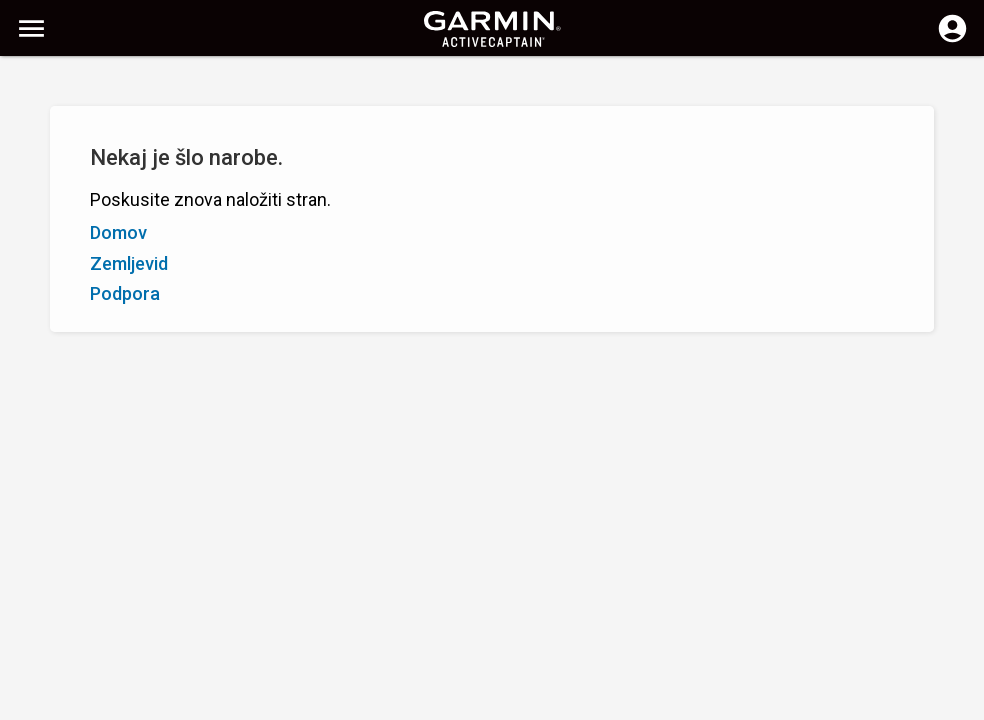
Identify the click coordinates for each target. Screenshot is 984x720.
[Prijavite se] (952, 40)
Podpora (125, 293)
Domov (118, 232)
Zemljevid (129, 263)
